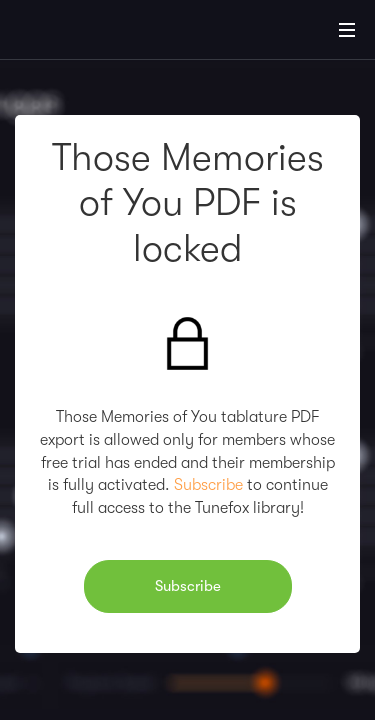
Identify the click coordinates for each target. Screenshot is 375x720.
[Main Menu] (347, 30)
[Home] (80, 33)
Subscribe (208, 485)
